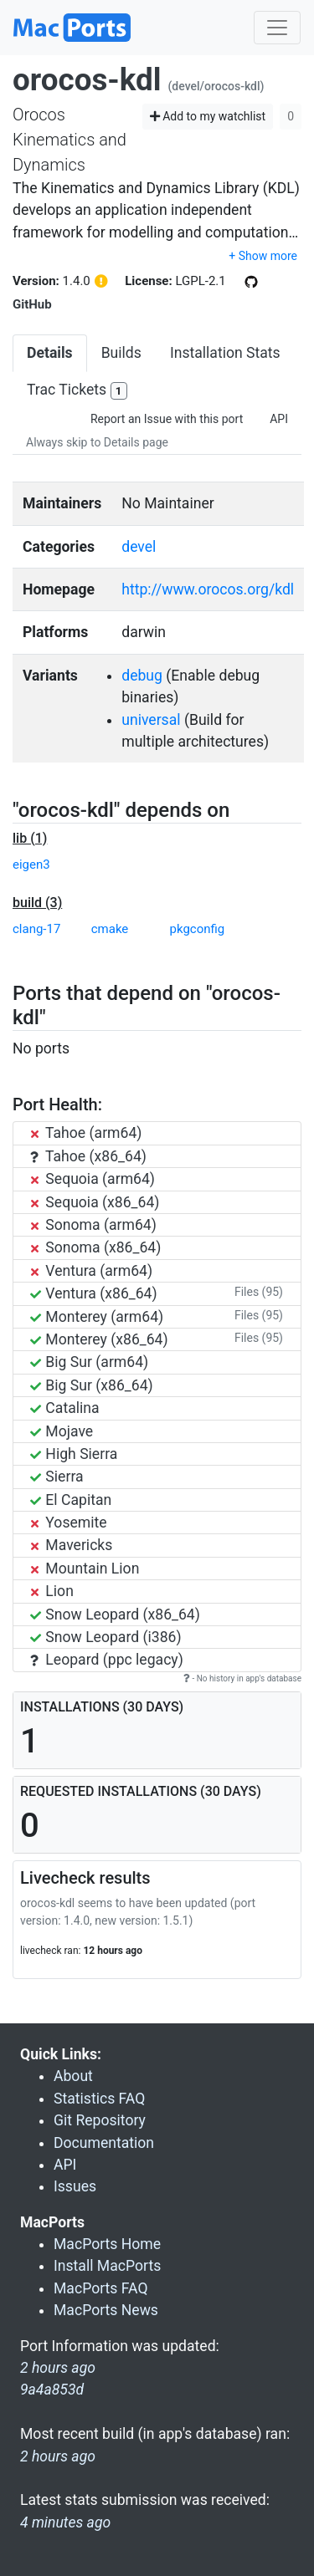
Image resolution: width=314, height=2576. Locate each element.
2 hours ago (57, 2456)
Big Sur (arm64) (89, 1362)
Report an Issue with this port (166, 419)
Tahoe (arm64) (86, 1133)
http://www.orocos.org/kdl (207, 589)
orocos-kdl (87, 80)
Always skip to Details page (97, 442)
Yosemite (68, 1522)
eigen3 (31, 864)
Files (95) (258, 1291)
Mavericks (71, 1545)
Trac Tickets (77, 390)
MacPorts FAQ (101, 2288)
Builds (121, 352)
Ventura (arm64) (91, 1270)
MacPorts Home (107, 2244)
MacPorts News (106, 2310)
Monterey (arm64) (96, 1316)
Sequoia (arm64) (92, 1179)
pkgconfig (197, 928)
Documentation (104, 2143)
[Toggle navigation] (277, 27)
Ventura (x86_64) (93, 1293)
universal (150, 720)
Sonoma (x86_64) (95, 1247)
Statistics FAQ (99, 2098)
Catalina (65, 1408)
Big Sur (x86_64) (91, 1385)
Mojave (61, 1431)
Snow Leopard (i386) (106, 1637)
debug (141, 675)
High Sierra (73, 1454)
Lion (52, 1591)
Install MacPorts (107, 2265)
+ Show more (263, 256)
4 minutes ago (65, 2522)
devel (138, 546)
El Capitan (70, 1500)
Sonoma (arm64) (93, 1225)
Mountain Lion (84, 1568)
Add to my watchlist (208, 116)
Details (50, 352)
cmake (110, 928)
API (279, 419)
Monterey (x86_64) (99, 1339)
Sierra (57, 1476)
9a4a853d (52, 2389)
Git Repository (100, 2120)
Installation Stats (225, 352)
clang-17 (36, 928)
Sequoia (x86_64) (94, 1202)
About (73, 2076)
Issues (75, 2186)
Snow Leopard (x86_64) (115, 1614)
